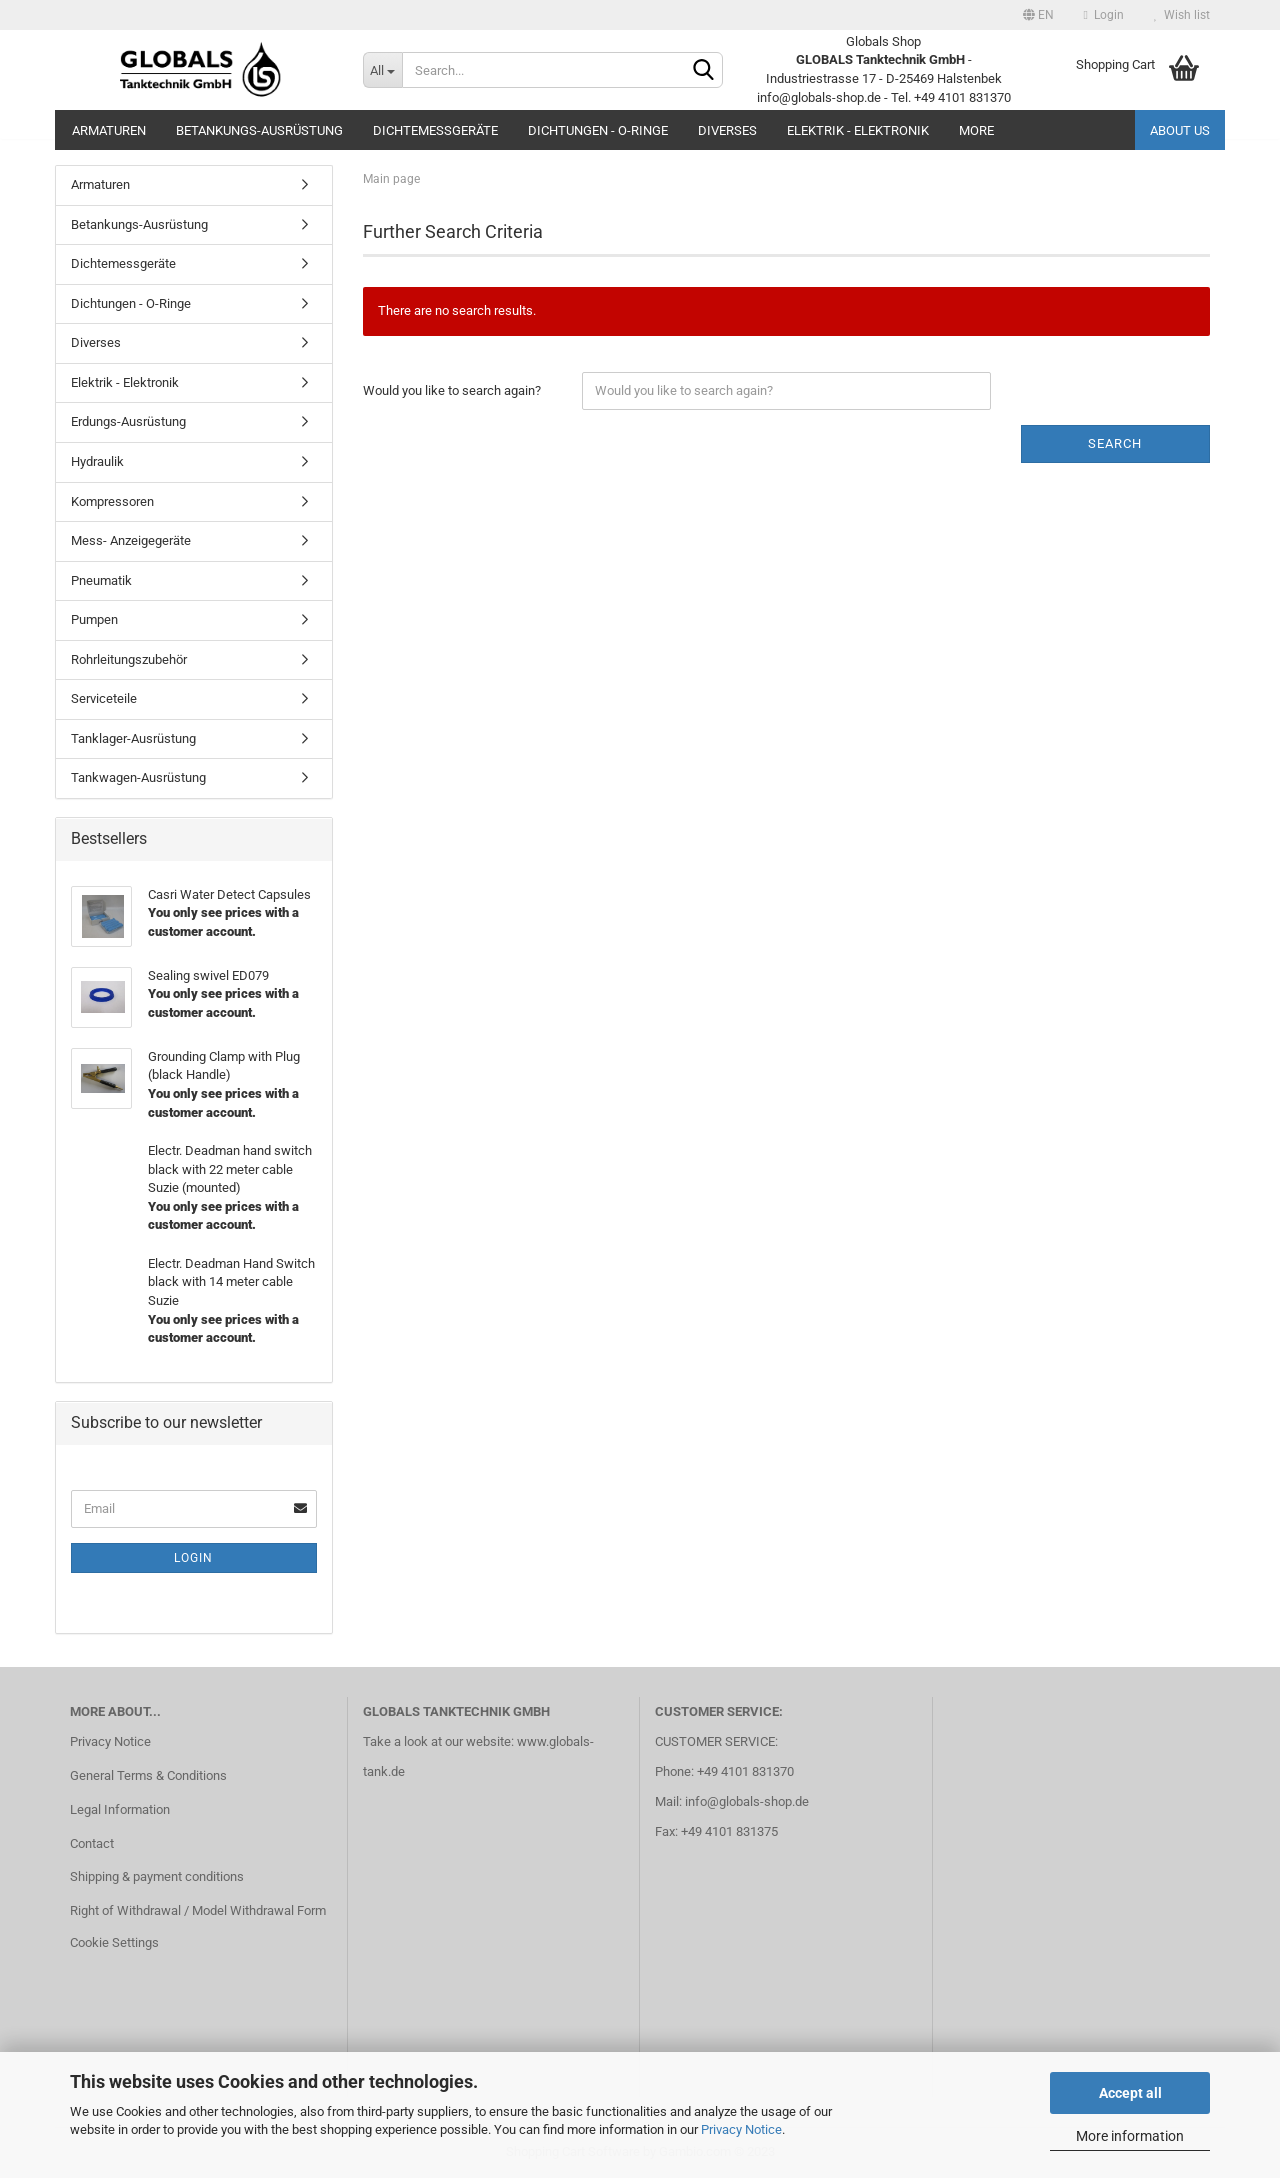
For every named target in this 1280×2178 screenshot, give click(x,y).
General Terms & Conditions (148, 1775)
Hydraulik (97, 461)
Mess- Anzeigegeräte (131, 540)
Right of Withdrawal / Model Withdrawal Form (198, 1910)
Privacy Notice (741, 2129)
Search (1115, 443)
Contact (92, 1843)
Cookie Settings (114, 1942)
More (976, 130)
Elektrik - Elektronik (858, 130)
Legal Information (120, 1809)
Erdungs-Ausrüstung (128, 421)
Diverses (727, 130)
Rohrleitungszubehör (129, 659)
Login (1104, 15)
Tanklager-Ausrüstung (133, 738)
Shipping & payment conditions (157, 1876)
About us (1180, 130)
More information (1130, 2136)
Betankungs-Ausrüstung (259, 130)
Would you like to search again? (452, 390)
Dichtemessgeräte (435, 130)
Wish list (1182, 15)
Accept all (1130, 2093)
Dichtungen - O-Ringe (598, 130)
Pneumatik (101, 580)
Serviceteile (104, 698)
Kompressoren (112, 501)
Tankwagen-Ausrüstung (138, 777)
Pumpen (94, 619)
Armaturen (109, 130)
